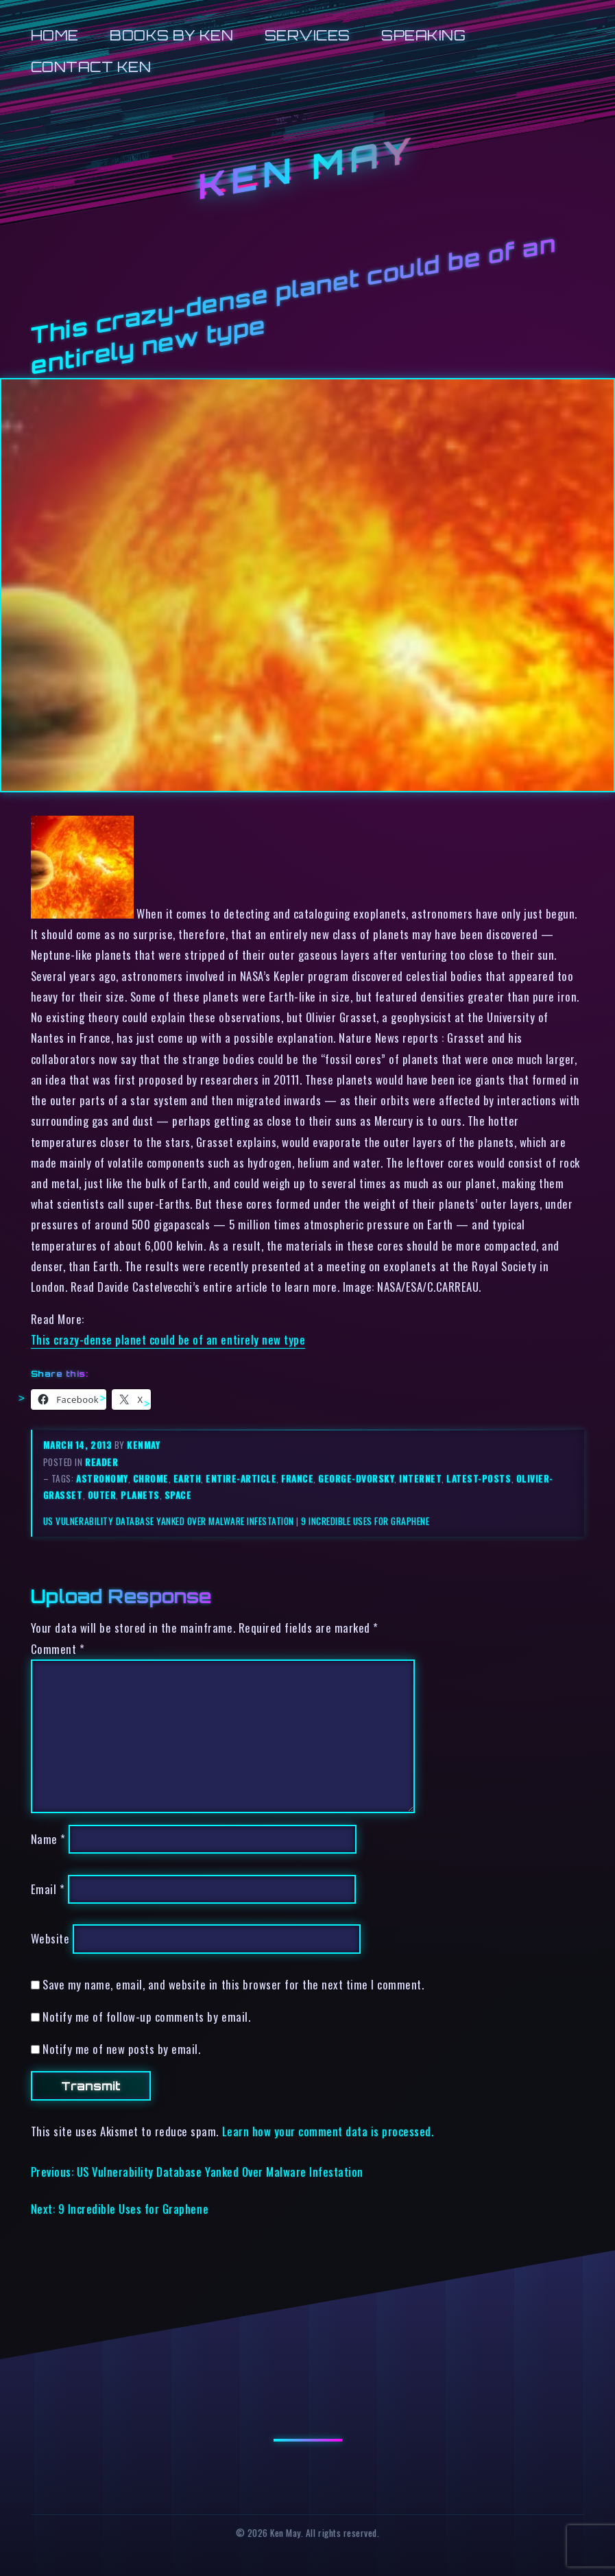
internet (420, 1478)
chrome (151, 1478)
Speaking (423, 35)
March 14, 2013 (78, 1445)
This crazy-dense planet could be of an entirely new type (168, 1339)
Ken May (308, 168)
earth (187, 1478)
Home (55, 35)
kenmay (143, 1445)
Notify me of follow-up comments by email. (146, 2016)
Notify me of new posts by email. (121, 2048)
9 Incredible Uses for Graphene (365, 1521)
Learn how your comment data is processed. (328, 2131)
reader (101, 1462)
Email (48, 1889)
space (178, 1495)
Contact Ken (91, 66)
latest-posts (478, 1478)
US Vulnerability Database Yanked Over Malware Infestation (168, 1521)
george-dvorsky (356, 1478)
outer (102, 1495)
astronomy (102, 1478)
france (297, 1478)
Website (50, 1939)
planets (140, 1495)
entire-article (241, 1478)
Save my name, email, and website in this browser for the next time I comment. (233, 1984)
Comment (58, 1648)
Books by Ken (171, 35)
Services (307, 35)
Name (48, 1838)
